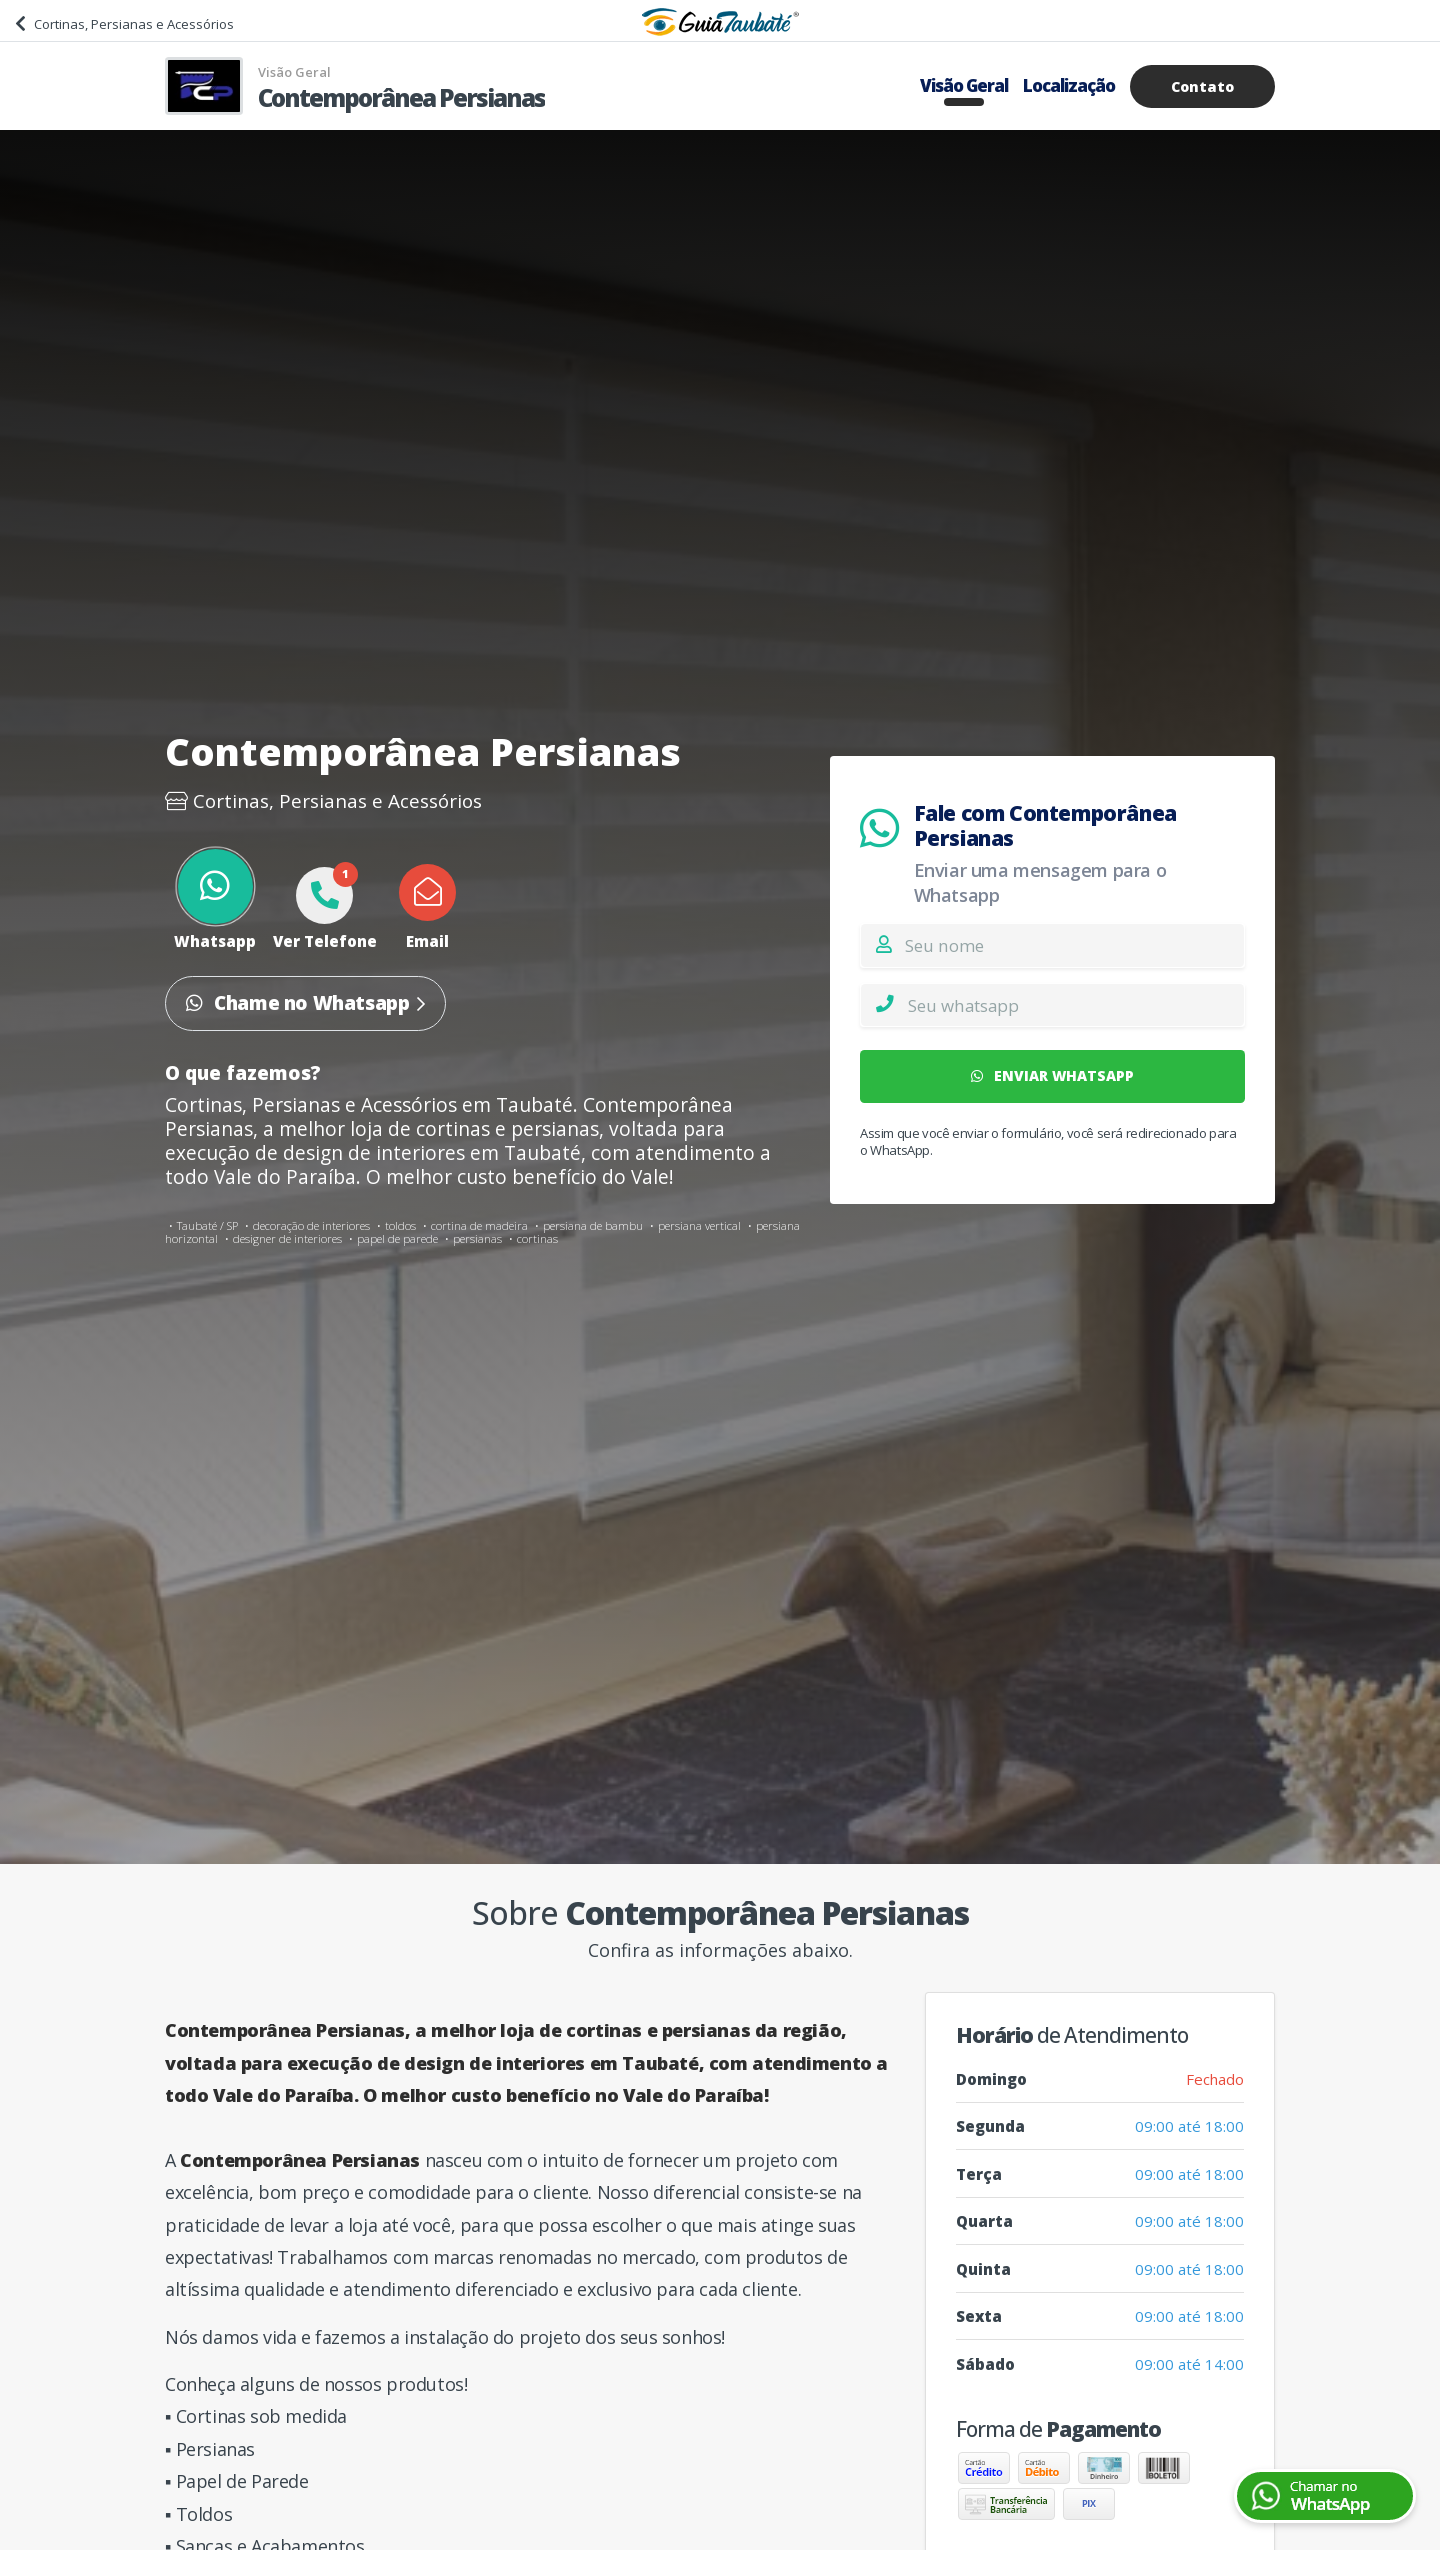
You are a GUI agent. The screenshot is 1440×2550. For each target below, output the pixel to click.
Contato (1202, 86)
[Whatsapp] (1076, 1005)
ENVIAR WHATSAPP (1053, 1075)
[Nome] (1074, 945)
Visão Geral (964, 85)
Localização (1069, 85)
